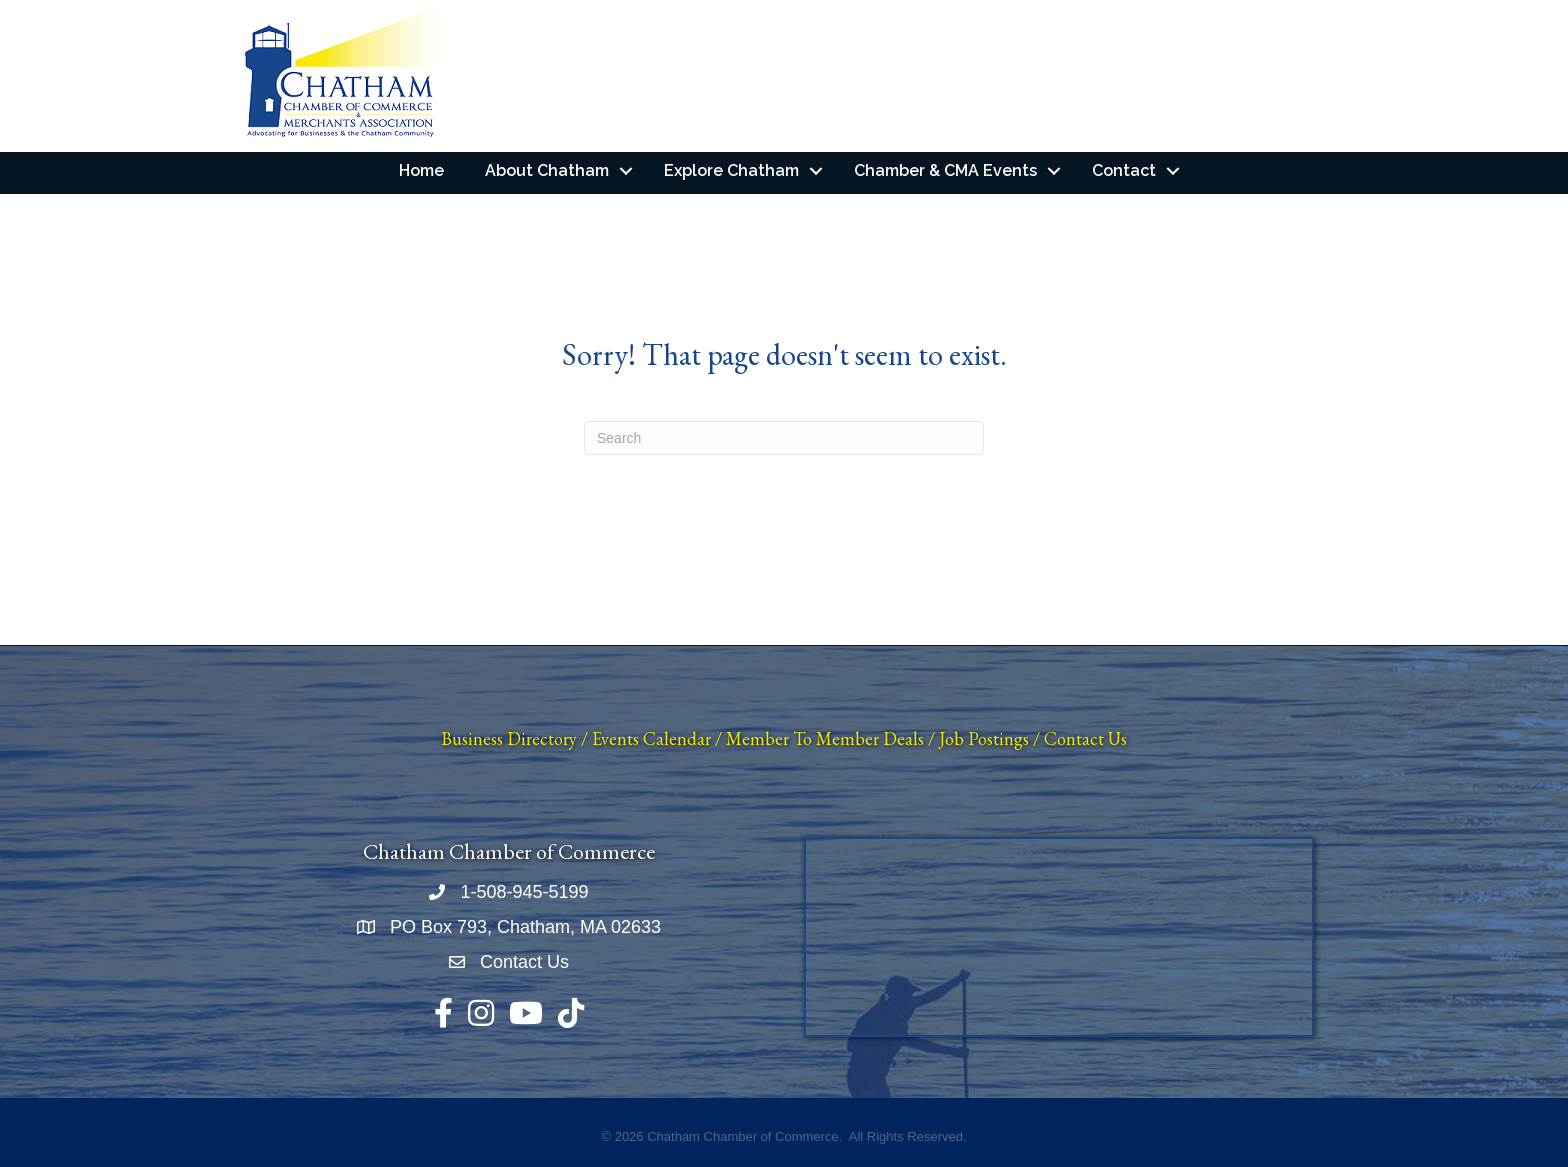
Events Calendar (651, 738)
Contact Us (1085, 738)
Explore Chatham (731, 170)
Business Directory (509, 738)
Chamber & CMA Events (945, 170)
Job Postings (984, 738)
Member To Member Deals (825, 738)
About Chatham (547, 170)
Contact (1124, 170)
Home (421, 170)
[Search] (784, 438)
